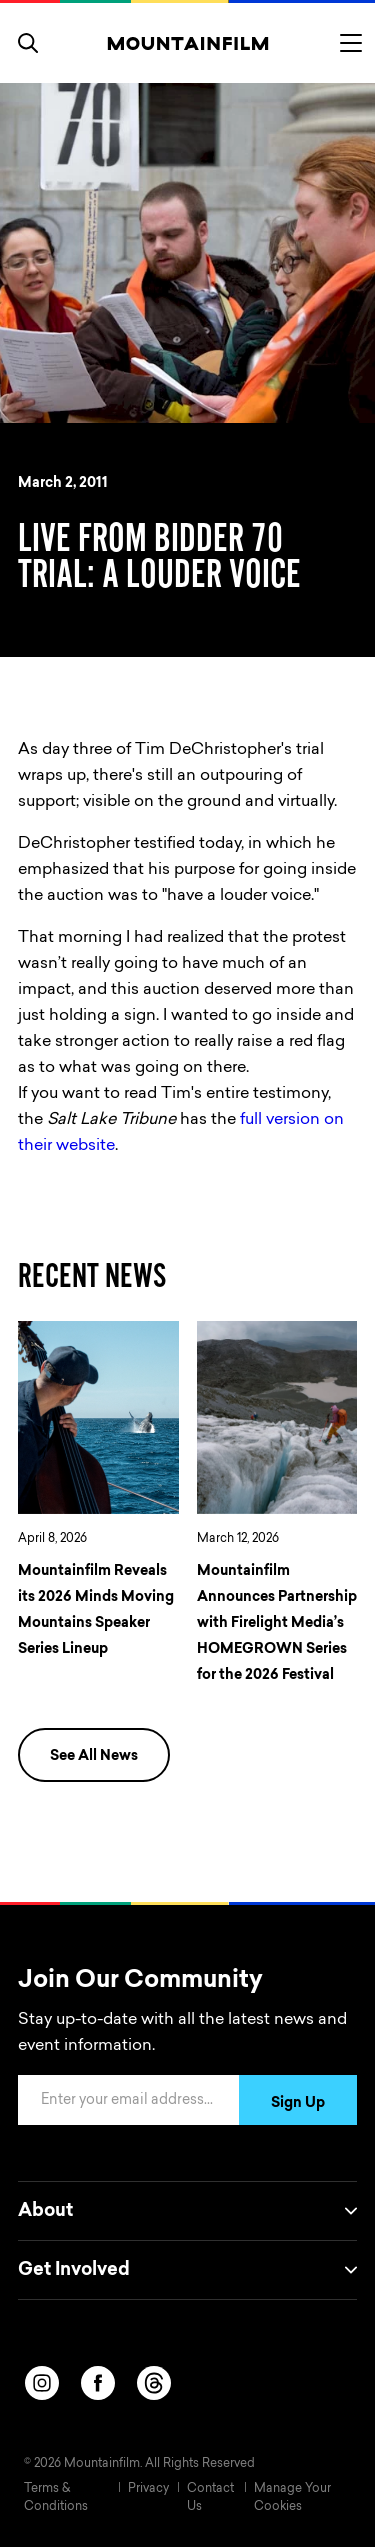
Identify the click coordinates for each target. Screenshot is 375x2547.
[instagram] (42, 2383)
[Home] (187, 43)
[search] (28, 43)
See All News (94, 1757)
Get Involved (187, 2270)
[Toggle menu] (351, 43)
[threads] (154, 2383)
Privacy (148, 2489)
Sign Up (298, 2104)
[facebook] (98, 2383)
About (187, 2211)
